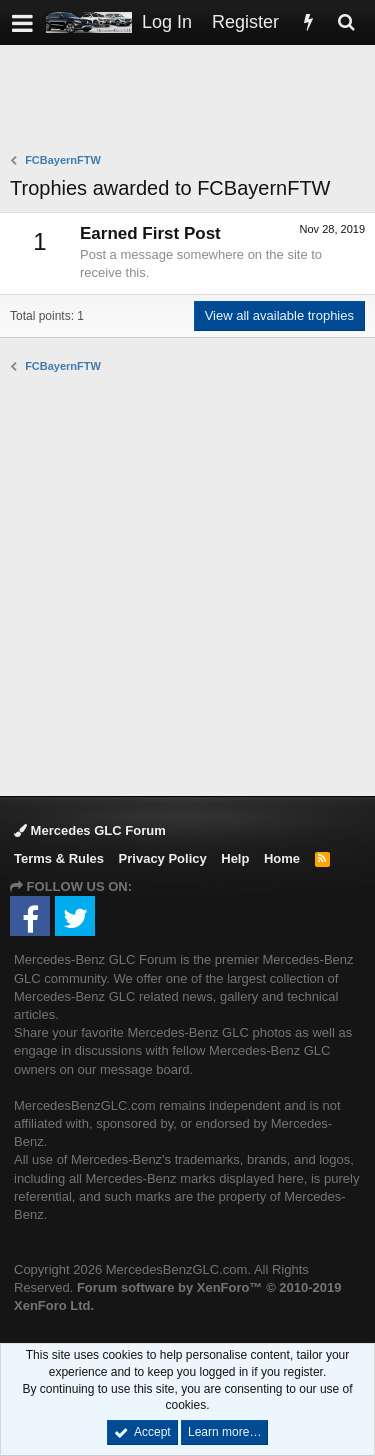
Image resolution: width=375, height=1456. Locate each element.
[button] (22, 22)
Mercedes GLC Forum (90, 830)
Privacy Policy (163, 858)
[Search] (346, 22)
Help (235, 858)
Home (282, 858)
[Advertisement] (192, 101)
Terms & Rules (59, 858)
